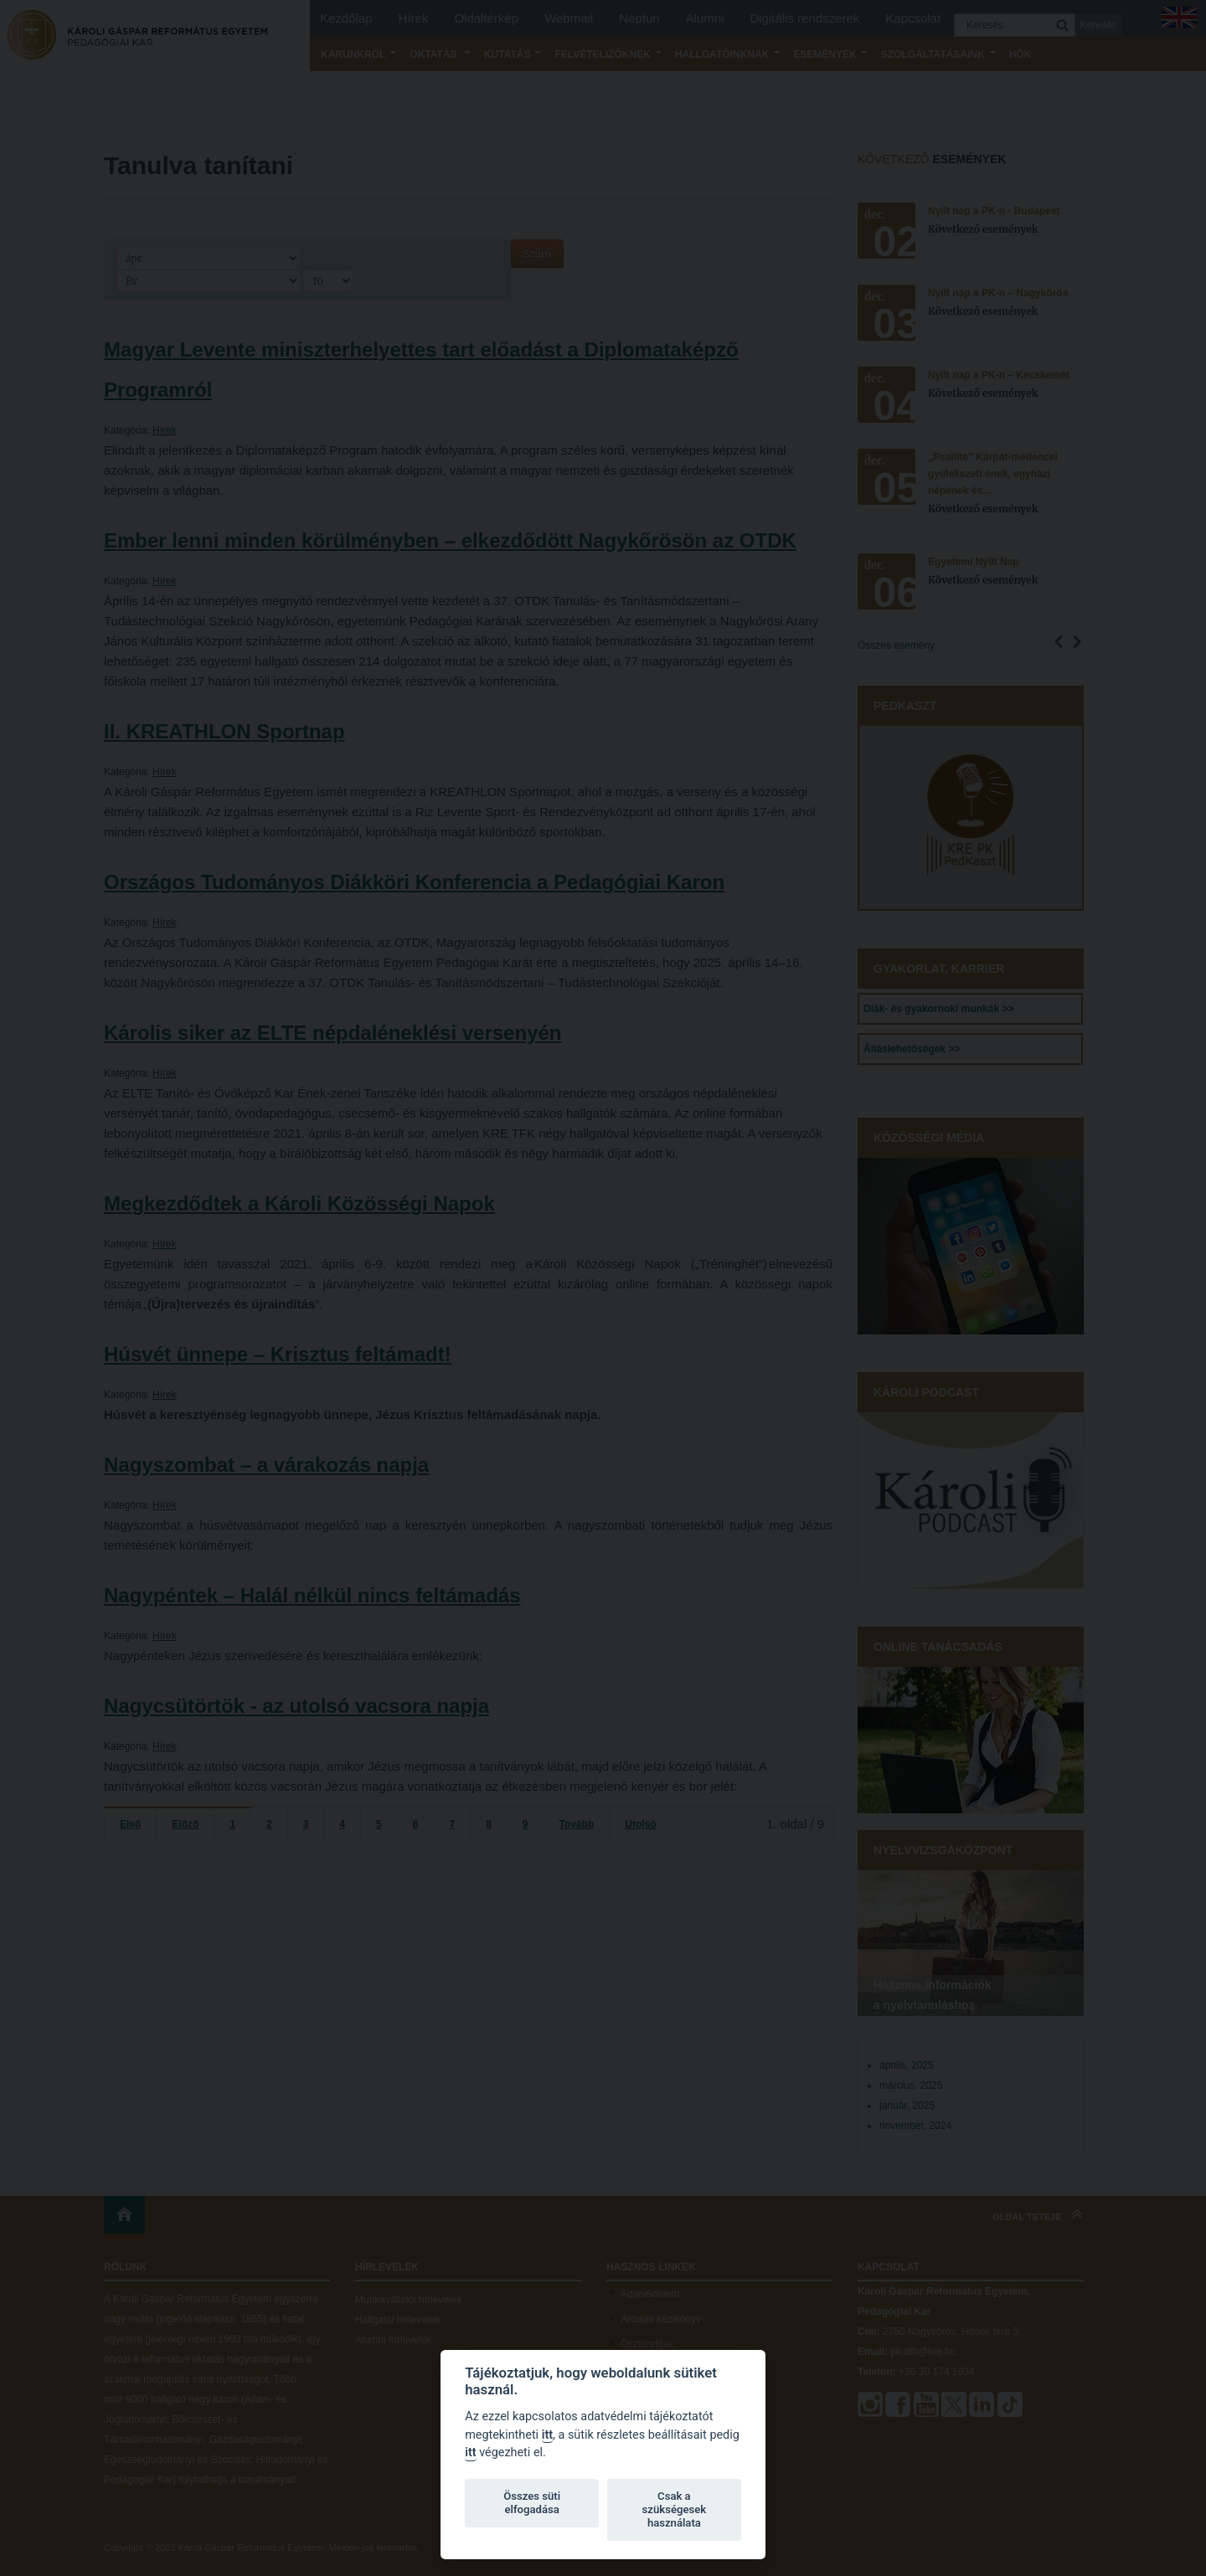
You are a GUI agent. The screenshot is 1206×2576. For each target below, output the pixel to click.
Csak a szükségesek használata (674, 2509)
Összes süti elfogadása (531, 2503)
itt (547, 2435)
